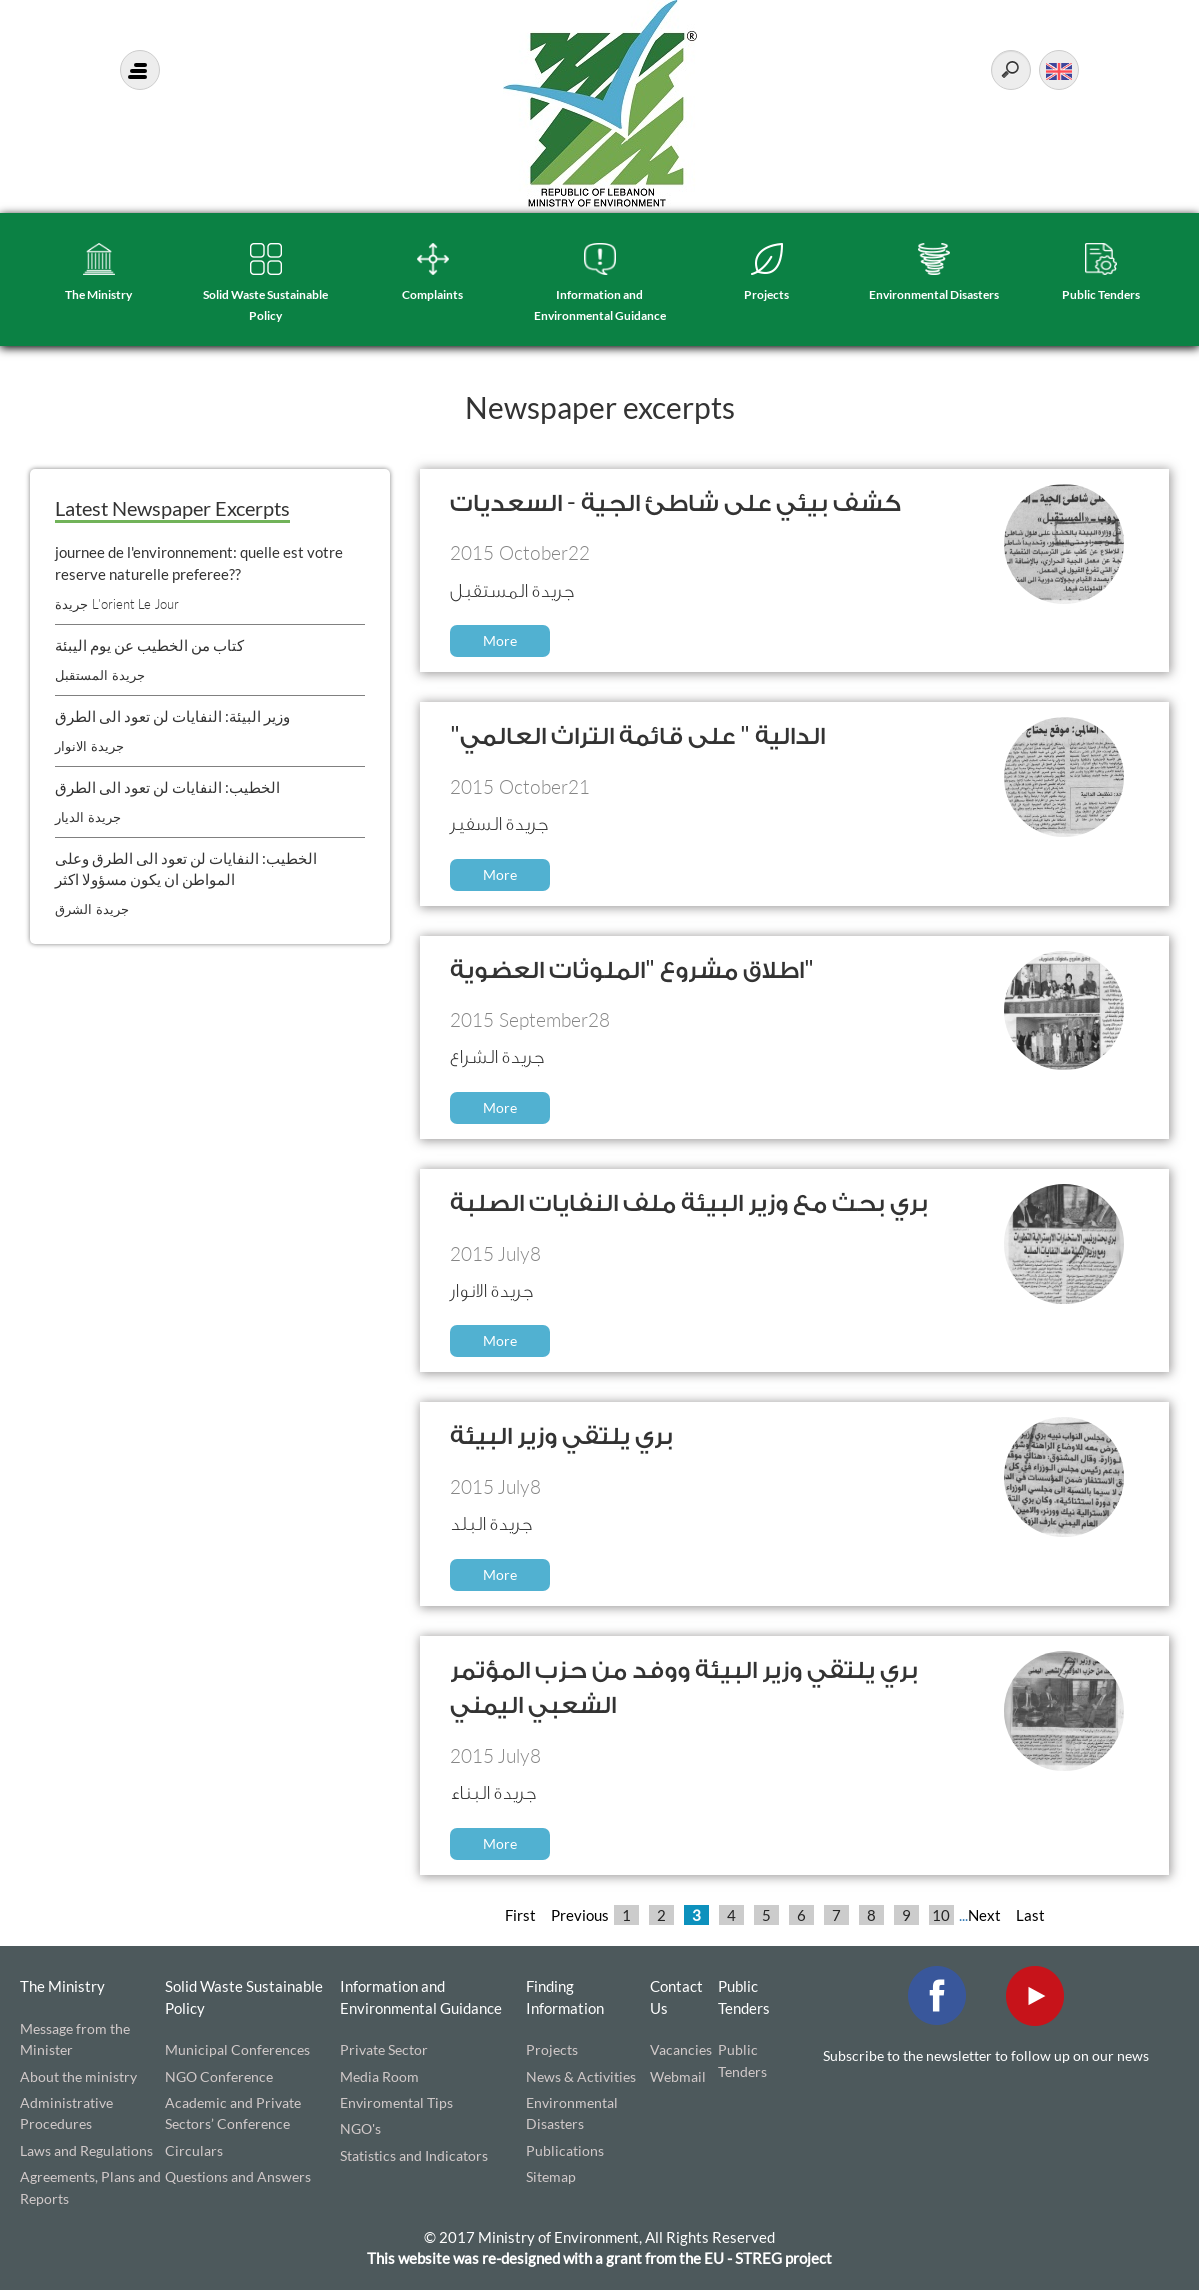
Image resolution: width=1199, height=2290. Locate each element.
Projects (766, 294)
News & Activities (581, 2076)
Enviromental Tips (396, 2102)
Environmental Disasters (934, 294)
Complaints (432, 294)
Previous (580, 1915)
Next (984, 1915)
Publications (565, 2150)
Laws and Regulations (86, 2150)
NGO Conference (219, 2076)
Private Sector (384, 2049)
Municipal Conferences (237, 2049)
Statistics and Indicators (414, 2155)
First (520, 1915)
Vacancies (681, 2049)
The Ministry (98, 294)
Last (1030, 1915)
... (963, 1915)
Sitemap (551, 2176)
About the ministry (78, 2076)
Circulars (194, 2150)
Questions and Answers (238, 2176)
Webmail (678, 2076)
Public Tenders (1101, 294)
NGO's (360, 2128)
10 (941, 1915)
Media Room (379, 2076)
